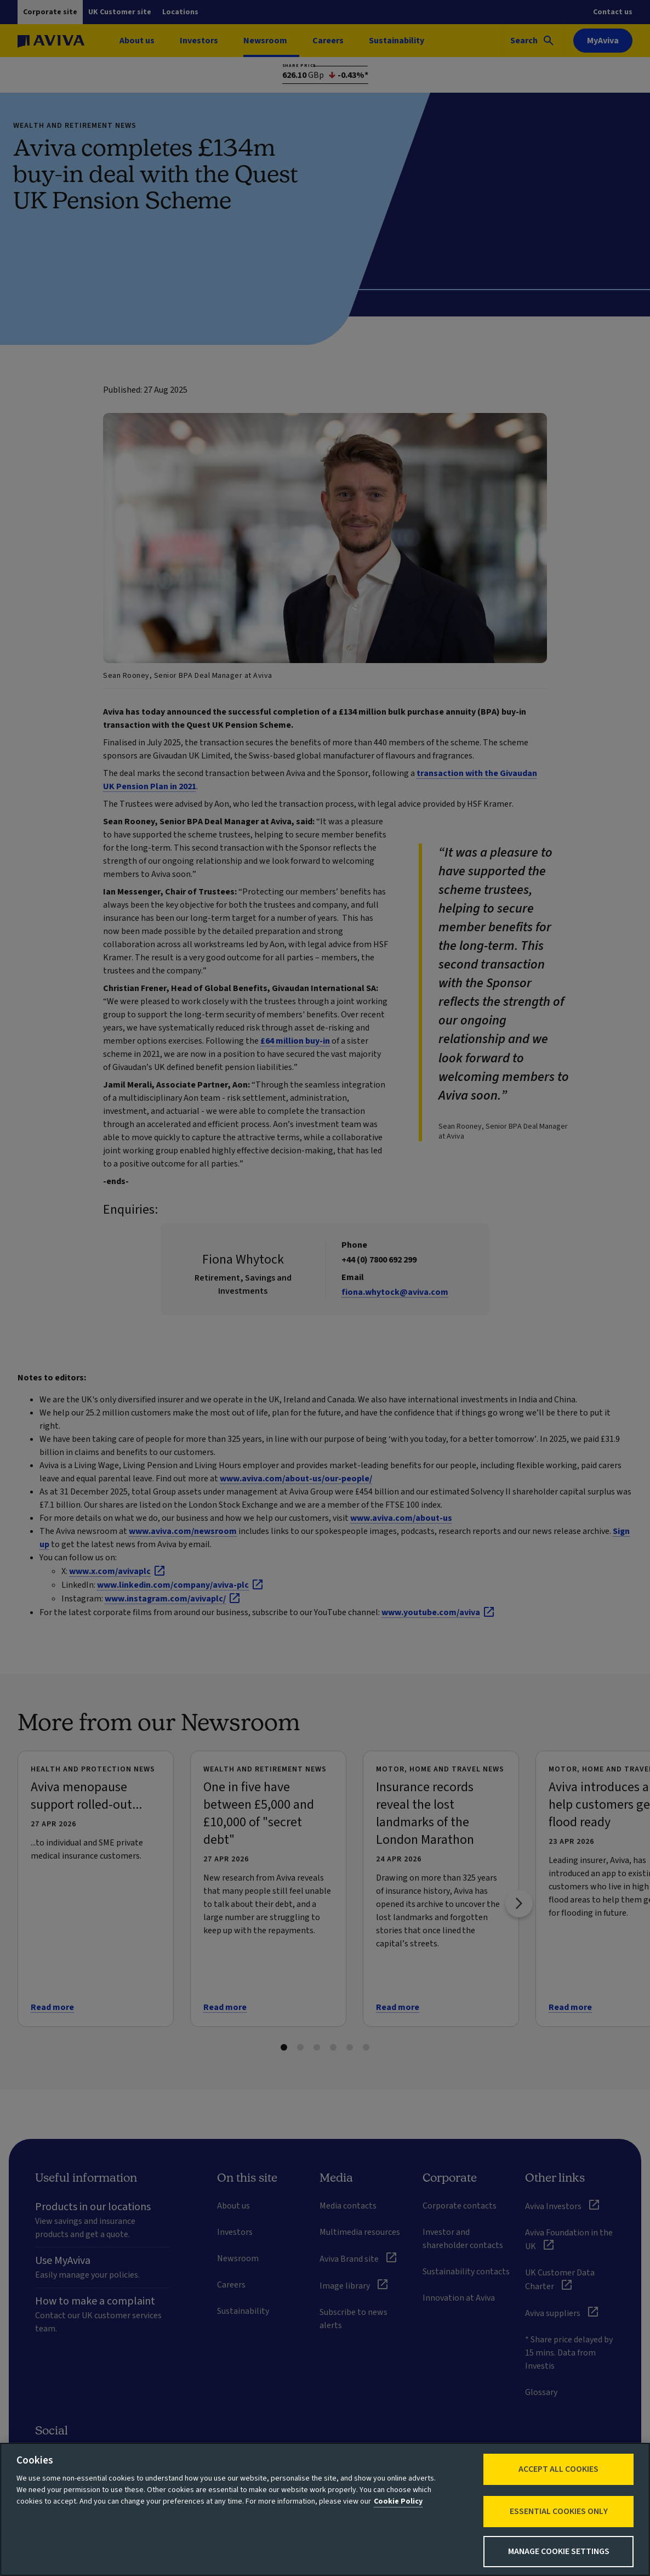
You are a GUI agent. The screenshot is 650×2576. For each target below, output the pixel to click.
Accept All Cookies (558, 2469)
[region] (325, 2509)
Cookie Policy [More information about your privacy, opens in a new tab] (398, 2501)
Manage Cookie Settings (558, 2551)
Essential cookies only (559, 2511)
